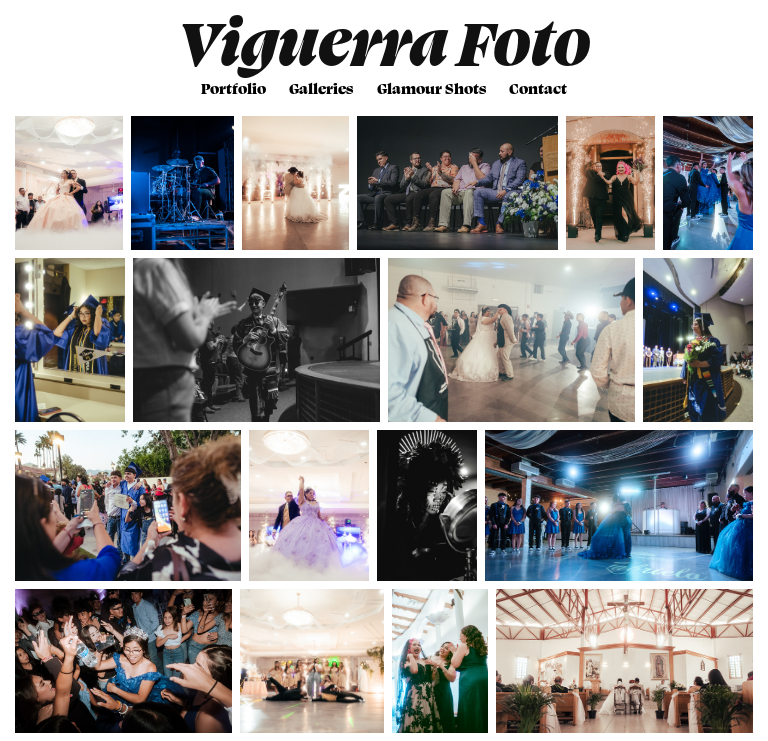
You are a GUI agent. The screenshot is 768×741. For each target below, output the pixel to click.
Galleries (321, 88)
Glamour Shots (431, 88)
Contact (538, 88)
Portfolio (233, 88)
